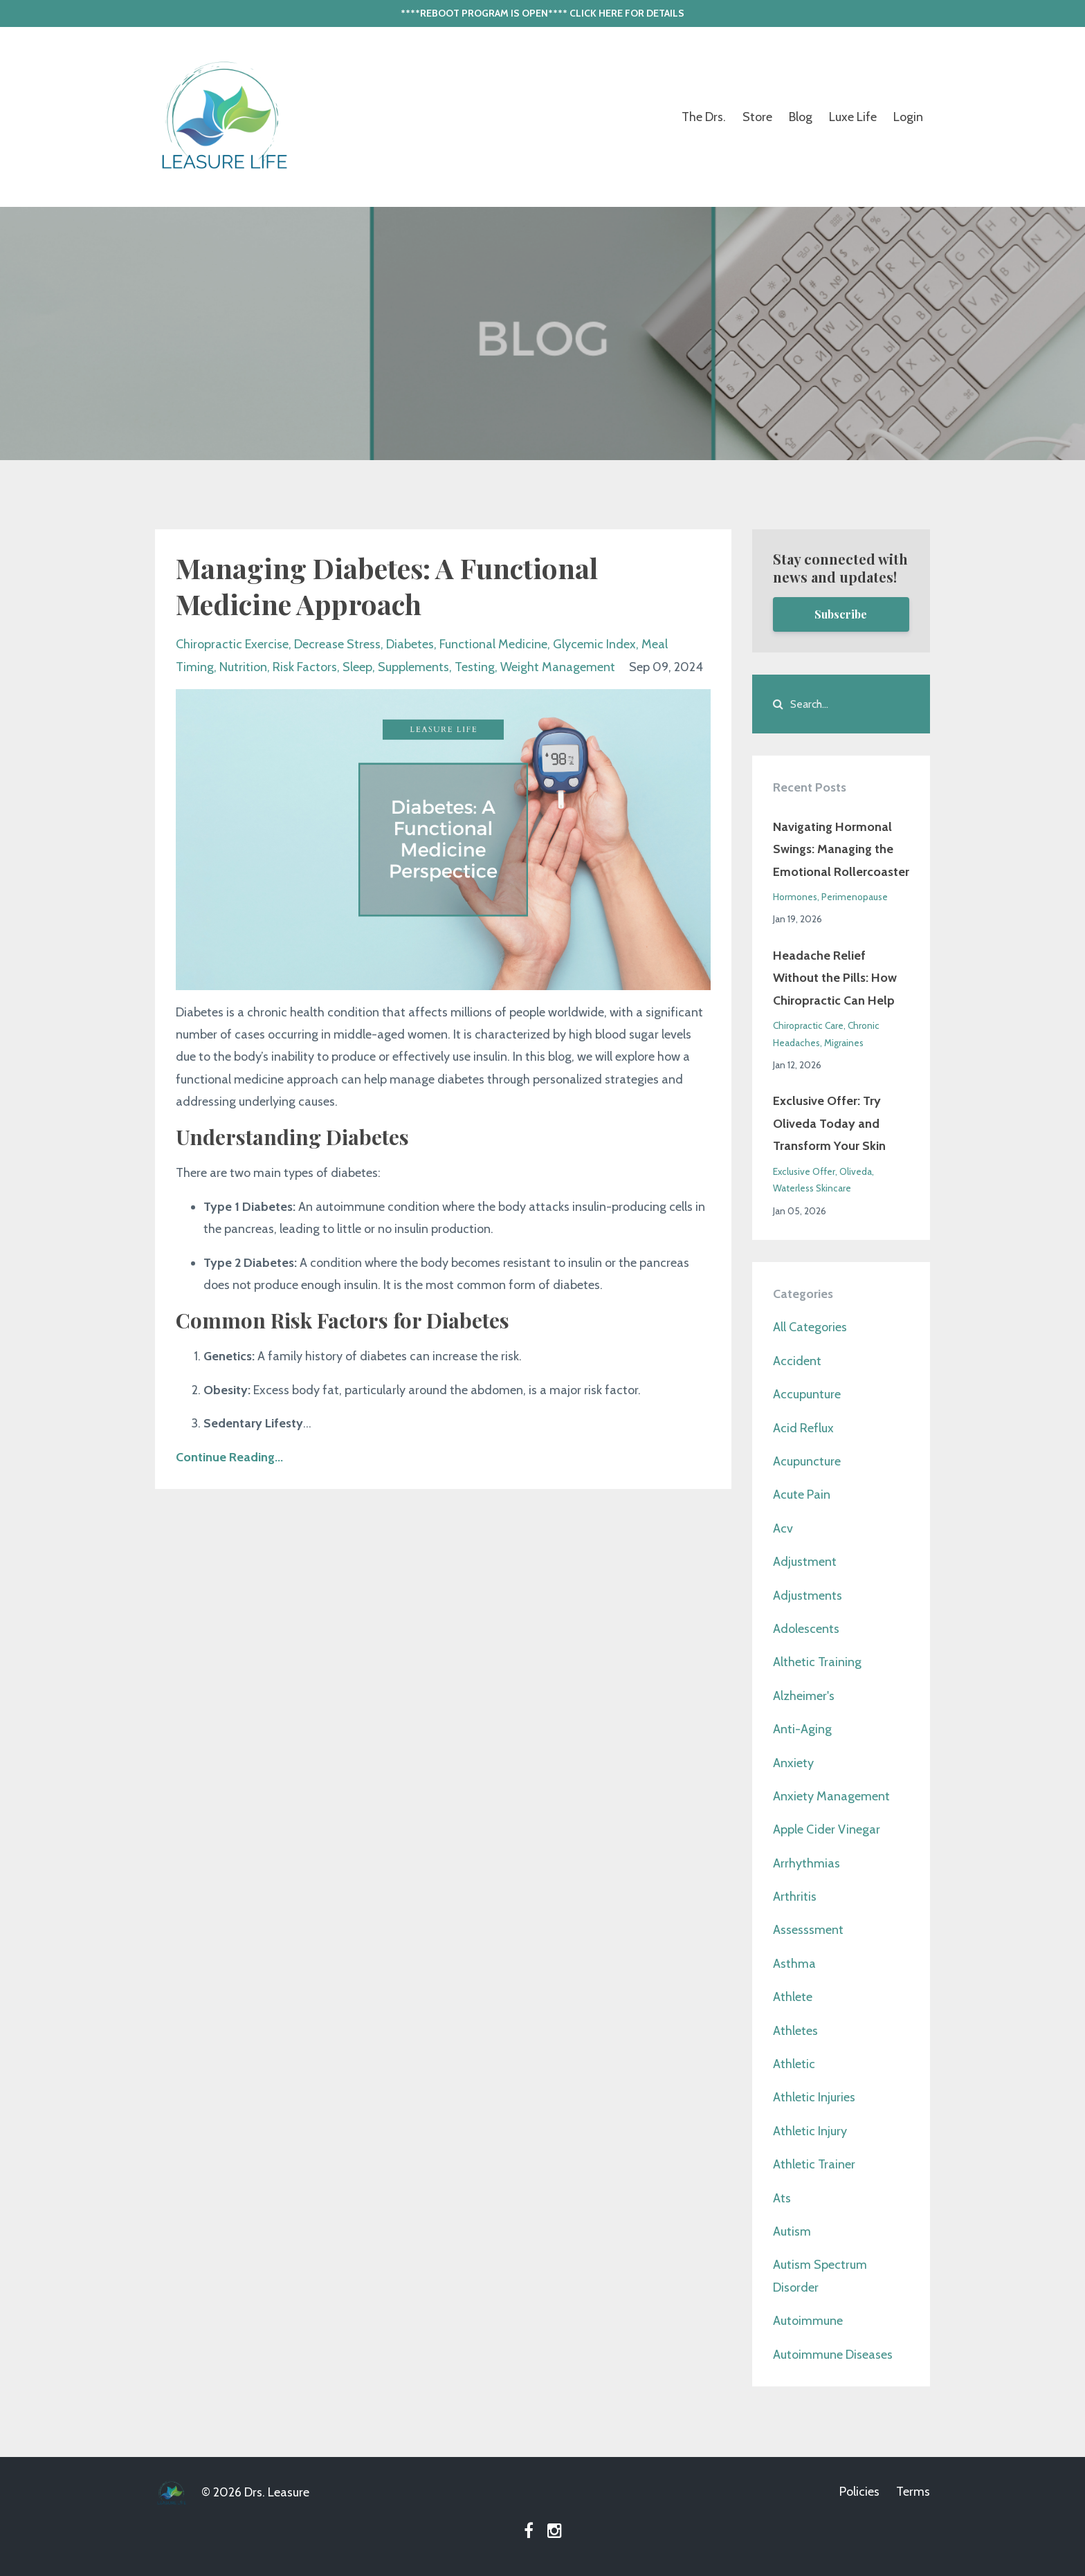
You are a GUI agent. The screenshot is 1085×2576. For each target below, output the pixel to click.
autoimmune (808, 2320)
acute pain (801, 1494)
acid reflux (803, 1428)
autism (792, 2231)
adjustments (807, 1595)
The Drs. (704, 117)
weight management (557, 667)
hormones (795, 896)
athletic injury (810, 2131)
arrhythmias (806, 1863)
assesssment (808, 1929)
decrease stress (337, 644)
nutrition (243, 667)
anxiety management (831, 1796)
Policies (859, 2492)
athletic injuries (814, 2097)
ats (782, 2198)
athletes (795, 2030)
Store (757, 117)
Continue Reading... (229, 1457)
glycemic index (594, 644)
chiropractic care (808, 1025)
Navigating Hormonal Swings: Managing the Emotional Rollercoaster (841, 849)
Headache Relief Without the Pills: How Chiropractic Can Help (835, 978)
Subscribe (840, 614)
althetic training (817, 1662)
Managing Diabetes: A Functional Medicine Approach (387, 585)
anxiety (793, 1763)
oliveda (855, 1171)
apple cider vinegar (826, 1829)
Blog (800, 117)
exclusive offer (804, 1171)
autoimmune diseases (833, 2354)
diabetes (410, 644)
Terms (913, 2492)
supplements (413, 667)
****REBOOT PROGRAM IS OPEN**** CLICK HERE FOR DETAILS (542, 13)
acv (783, 1528)
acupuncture (807, 1461)
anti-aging (802, 1729)
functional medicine (493, 644)
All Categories (810, 1327)
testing (475, 667)
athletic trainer (814, 2164)
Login (908, 117)
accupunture (807, 1394)
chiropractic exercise (232, 644)
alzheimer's (804, 1695)
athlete (792, 1996)
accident (797, 1361)
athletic (794, 2064)
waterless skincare (812, 1188)
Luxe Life (853, 117)
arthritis (795, 1896)
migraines (844, 1042)
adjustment (805, 1561)
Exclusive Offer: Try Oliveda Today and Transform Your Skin (829, 1123)
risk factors (305, 667)
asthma (794, 1963)
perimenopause (854, 896)
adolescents (806, 1628)
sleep (357, 667)
